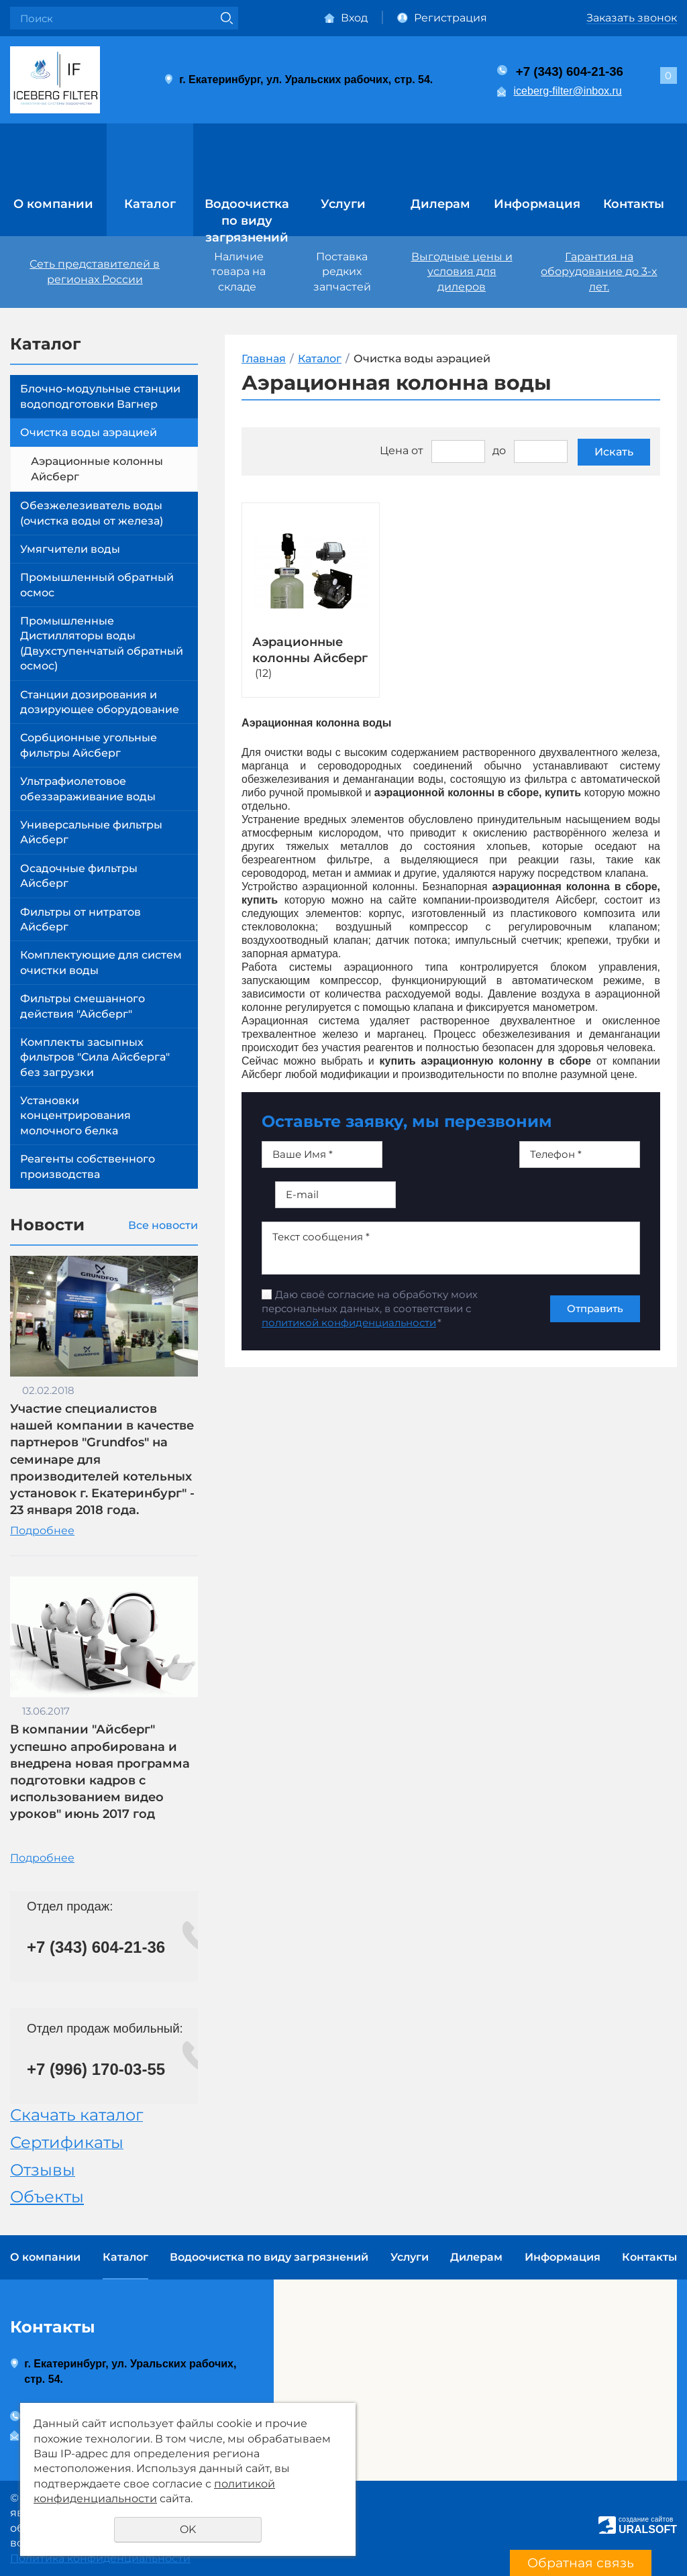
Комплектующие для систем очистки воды (101, 962)
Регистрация (450, 17)
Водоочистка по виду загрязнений (247, 215)
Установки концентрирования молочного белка (75, 1115)
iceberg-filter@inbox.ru (568, 91)
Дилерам (440, 204)
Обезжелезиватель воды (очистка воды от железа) (91, 513)
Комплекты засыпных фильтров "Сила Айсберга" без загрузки (95, 1057)
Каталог (150, 204)
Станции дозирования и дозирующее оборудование (99, 702)
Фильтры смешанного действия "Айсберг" (82, 1006)
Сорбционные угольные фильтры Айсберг (88, 745)
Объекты (47, 2196)
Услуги (343, 204)
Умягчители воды (70, 549)
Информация (537, 204)
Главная (264, 358)
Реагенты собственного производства (87, 1166)
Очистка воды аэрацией (88, 432)
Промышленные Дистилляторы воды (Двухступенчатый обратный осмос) (101, 643)
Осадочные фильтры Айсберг (79, 876)
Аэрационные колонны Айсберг (97, 468)
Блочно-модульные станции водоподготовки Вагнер (100, 396)
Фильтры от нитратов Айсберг (80, 919)
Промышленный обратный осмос (97, 584)
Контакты (633, 204)
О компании (53, 204)
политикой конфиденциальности (349, 1322)
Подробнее (42, 1530)
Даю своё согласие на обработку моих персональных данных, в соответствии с (370, 1308)
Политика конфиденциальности (100, 2558)
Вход (354, 17)
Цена (394, 450)
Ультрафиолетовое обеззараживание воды (88, 788)
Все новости (163, 1225)
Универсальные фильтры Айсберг (91, 832)
